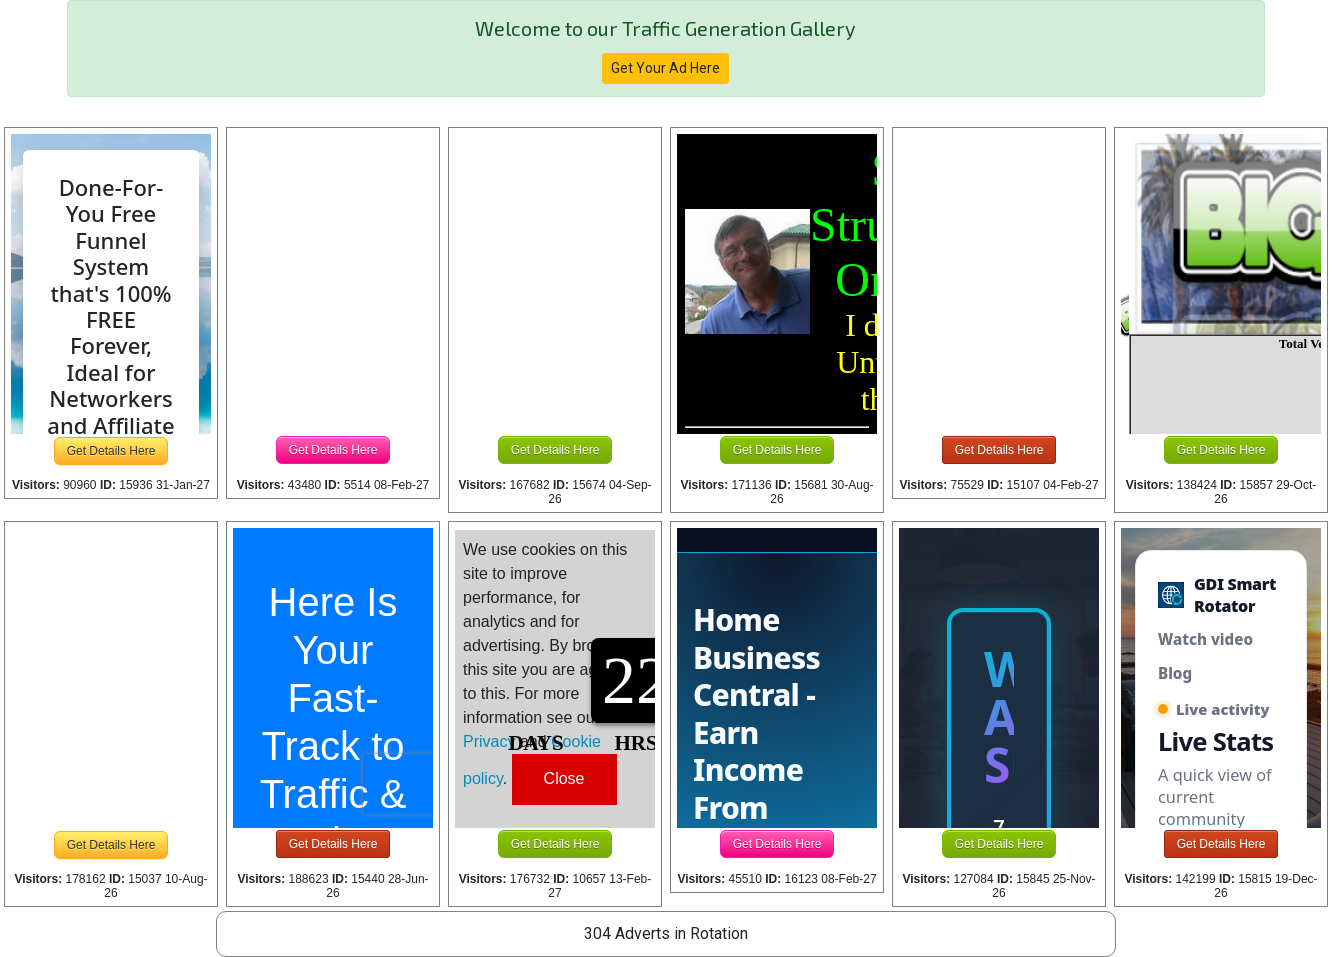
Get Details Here (111, 451)
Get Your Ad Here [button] (665, 68)
